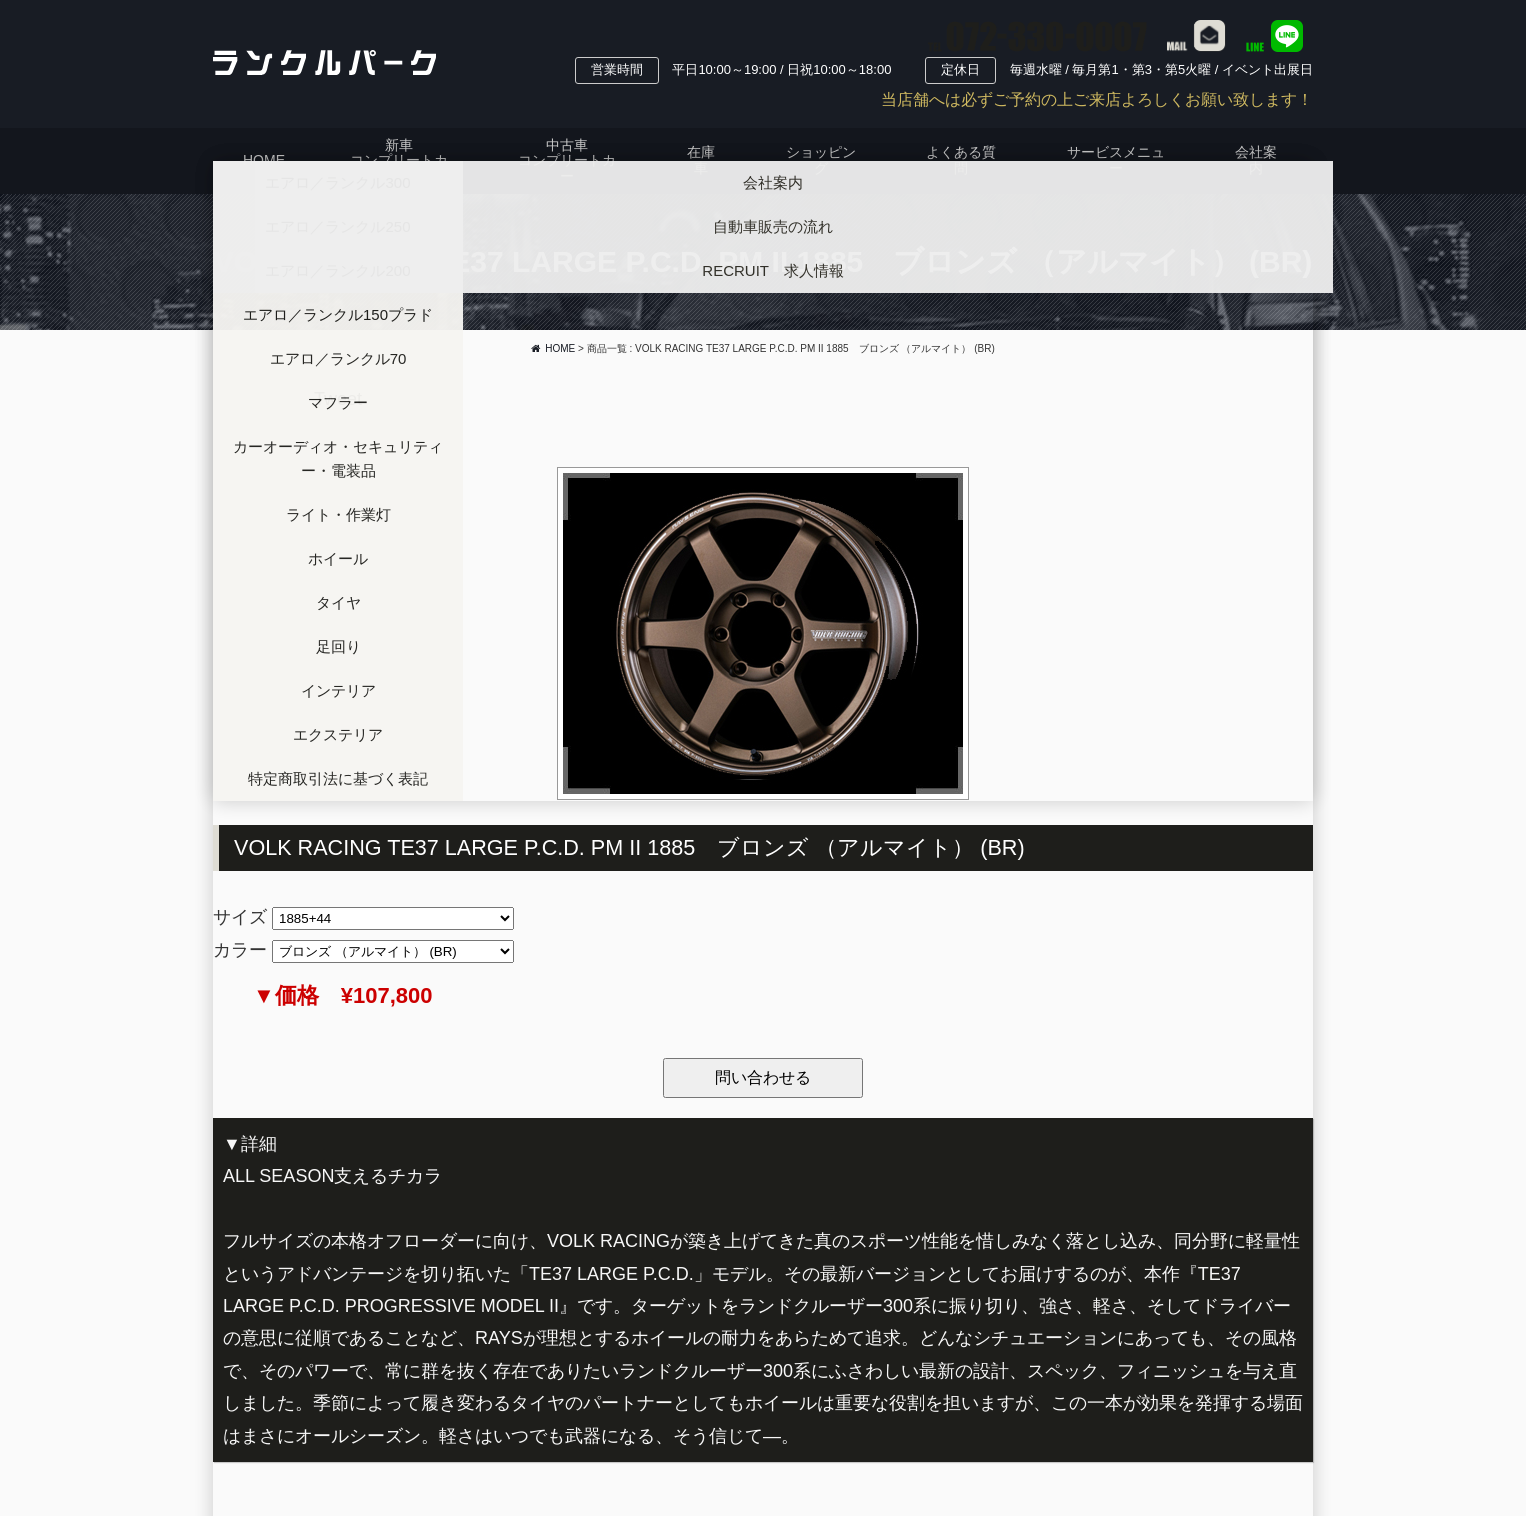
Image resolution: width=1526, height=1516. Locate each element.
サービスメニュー (1116, 159)
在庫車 (701, 159)
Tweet (338, 399)
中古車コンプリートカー (567, 160)
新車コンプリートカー (399, 160)
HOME (264, 160)
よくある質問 (961, 159)
